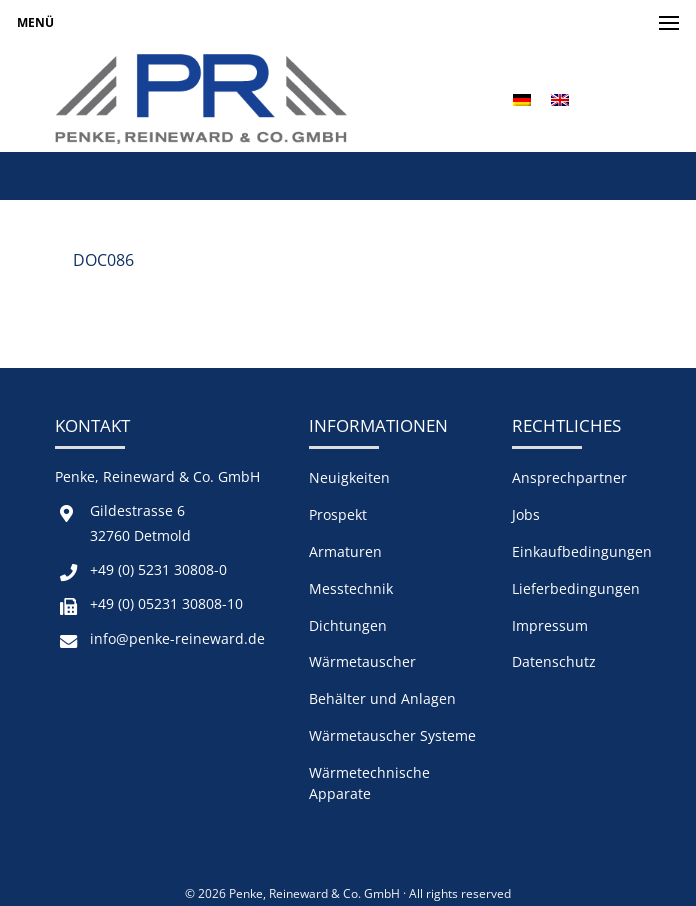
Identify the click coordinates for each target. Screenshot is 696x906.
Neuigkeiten (349, 477)
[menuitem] (522, 99)
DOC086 (103, 260)
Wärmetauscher (362, 661)
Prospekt (338, 514)
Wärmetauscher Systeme (392, 735)
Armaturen (345, 551)
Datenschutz (554, 661)
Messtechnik (351, 588)
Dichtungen (348, 625)
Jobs (526, 514)
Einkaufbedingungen (582, 551)
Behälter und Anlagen (382, 698)
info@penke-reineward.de (177, 638)
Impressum (550, 625)
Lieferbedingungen (576, 588)
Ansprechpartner (569, 477)
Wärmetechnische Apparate (369, 783)
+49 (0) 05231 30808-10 (166, 603)
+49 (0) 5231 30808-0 (158, 569)
